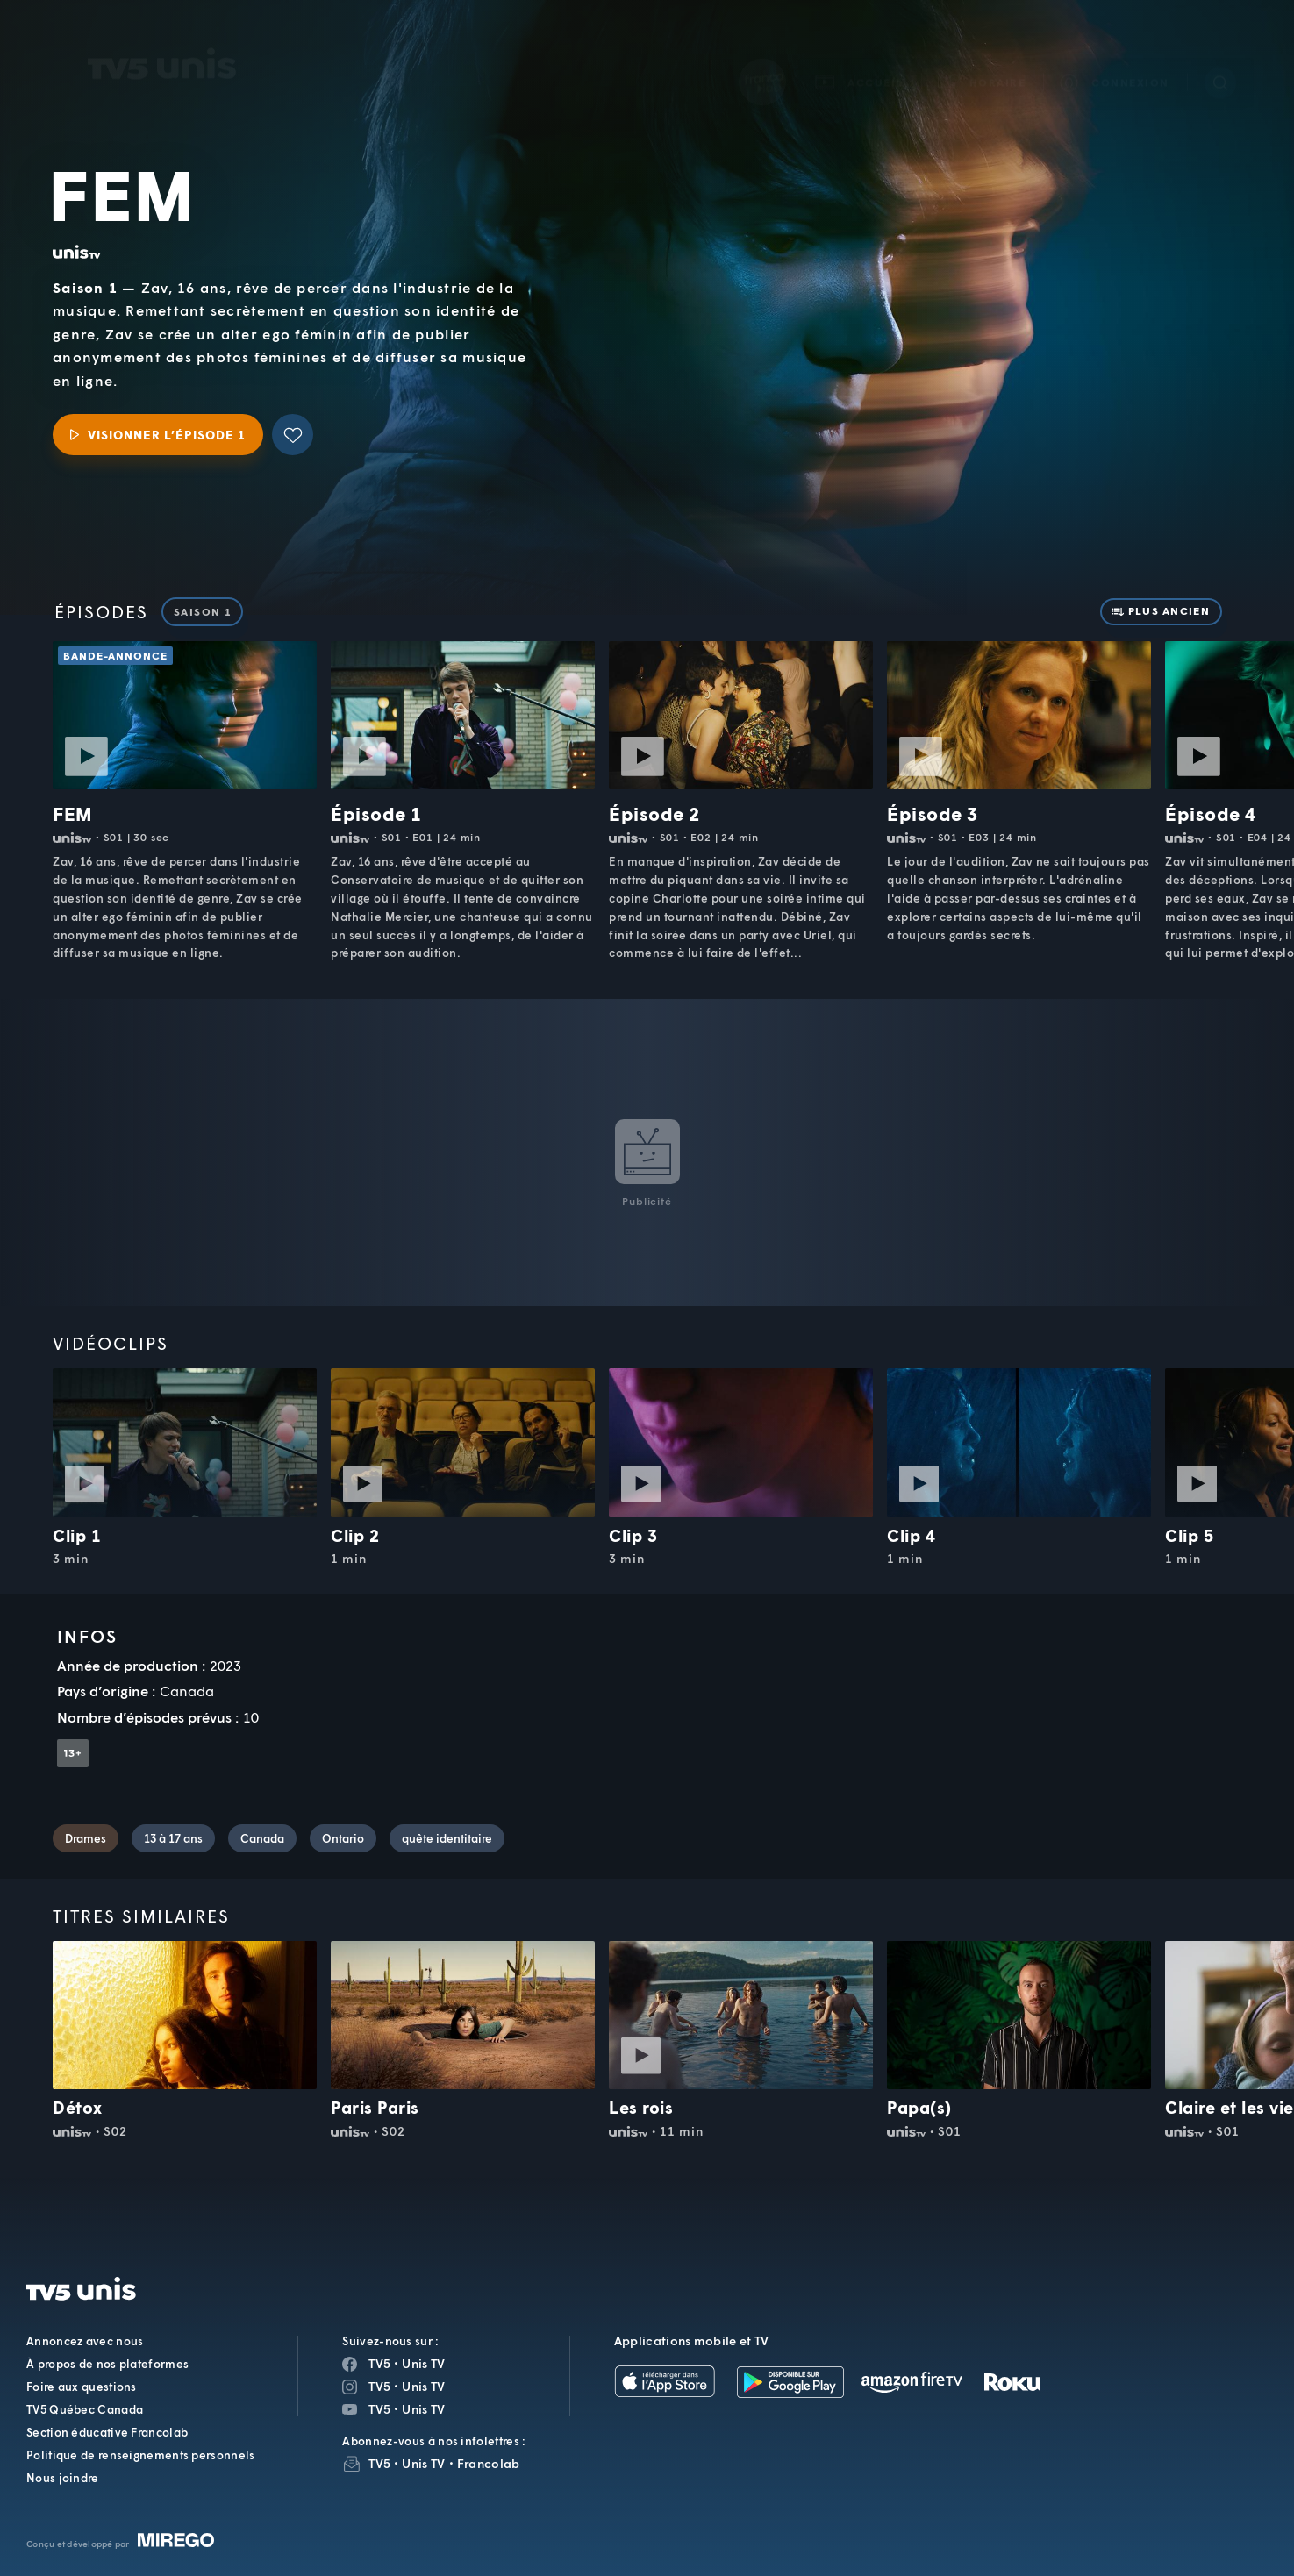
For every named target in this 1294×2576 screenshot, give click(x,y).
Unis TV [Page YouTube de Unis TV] (423, 2408)
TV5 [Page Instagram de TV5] (379, 2386)
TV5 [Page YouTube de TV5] (379, 2408)
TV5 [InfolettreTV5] (379, 2463)
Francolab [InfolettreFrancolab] (488, 2463)
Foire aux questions (81, 2387)
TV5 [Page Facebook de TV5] (379, 2363)
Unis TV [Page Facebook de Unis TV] (423, 2363)
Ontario (343, 1838)
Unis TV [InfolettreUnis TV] (423, 2463)
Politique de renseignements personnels (140, 2455)
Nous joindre (62, 2478)
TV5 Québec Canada (84, 2409)
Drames (85, 1838)
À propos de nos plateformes (107, 2364)
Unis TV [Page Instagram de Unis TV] (423, 2386)
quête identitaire (447, 1838)
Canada (262, 1838)
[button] (982, 57)
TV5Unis (162, 39)
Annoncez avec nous (84, 2341)
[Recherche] (1220, 58)
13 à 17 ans (173, 1838)
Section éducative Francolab (107, 2432)
